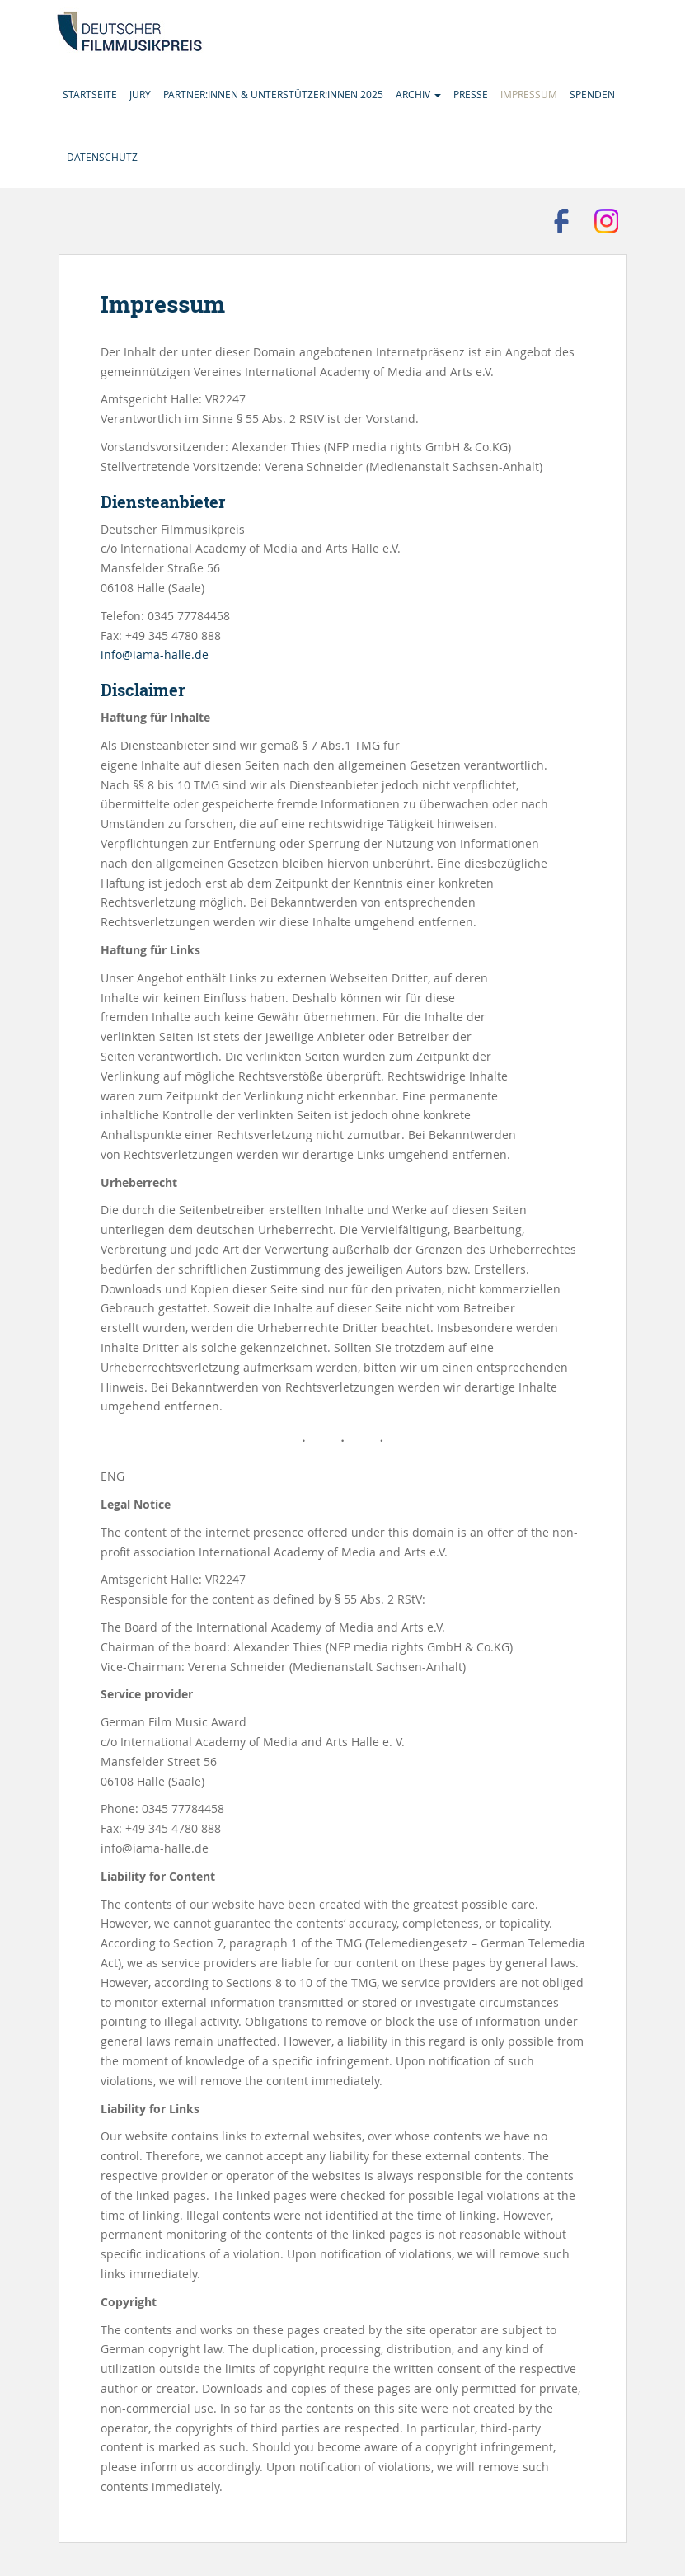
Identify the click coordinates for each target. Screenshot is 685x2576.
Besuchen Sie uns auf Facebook (561, 221)
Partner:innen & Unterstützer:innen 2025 (273, 94)
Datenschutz (102, 156)
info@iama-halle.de (155, 654)
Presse (470, 94)
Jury (140, 94)
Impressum (528, 94)
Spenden (592, 94)
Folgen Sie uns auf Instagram (606, 221)
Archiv (418, 94)
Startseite (90, 94)
